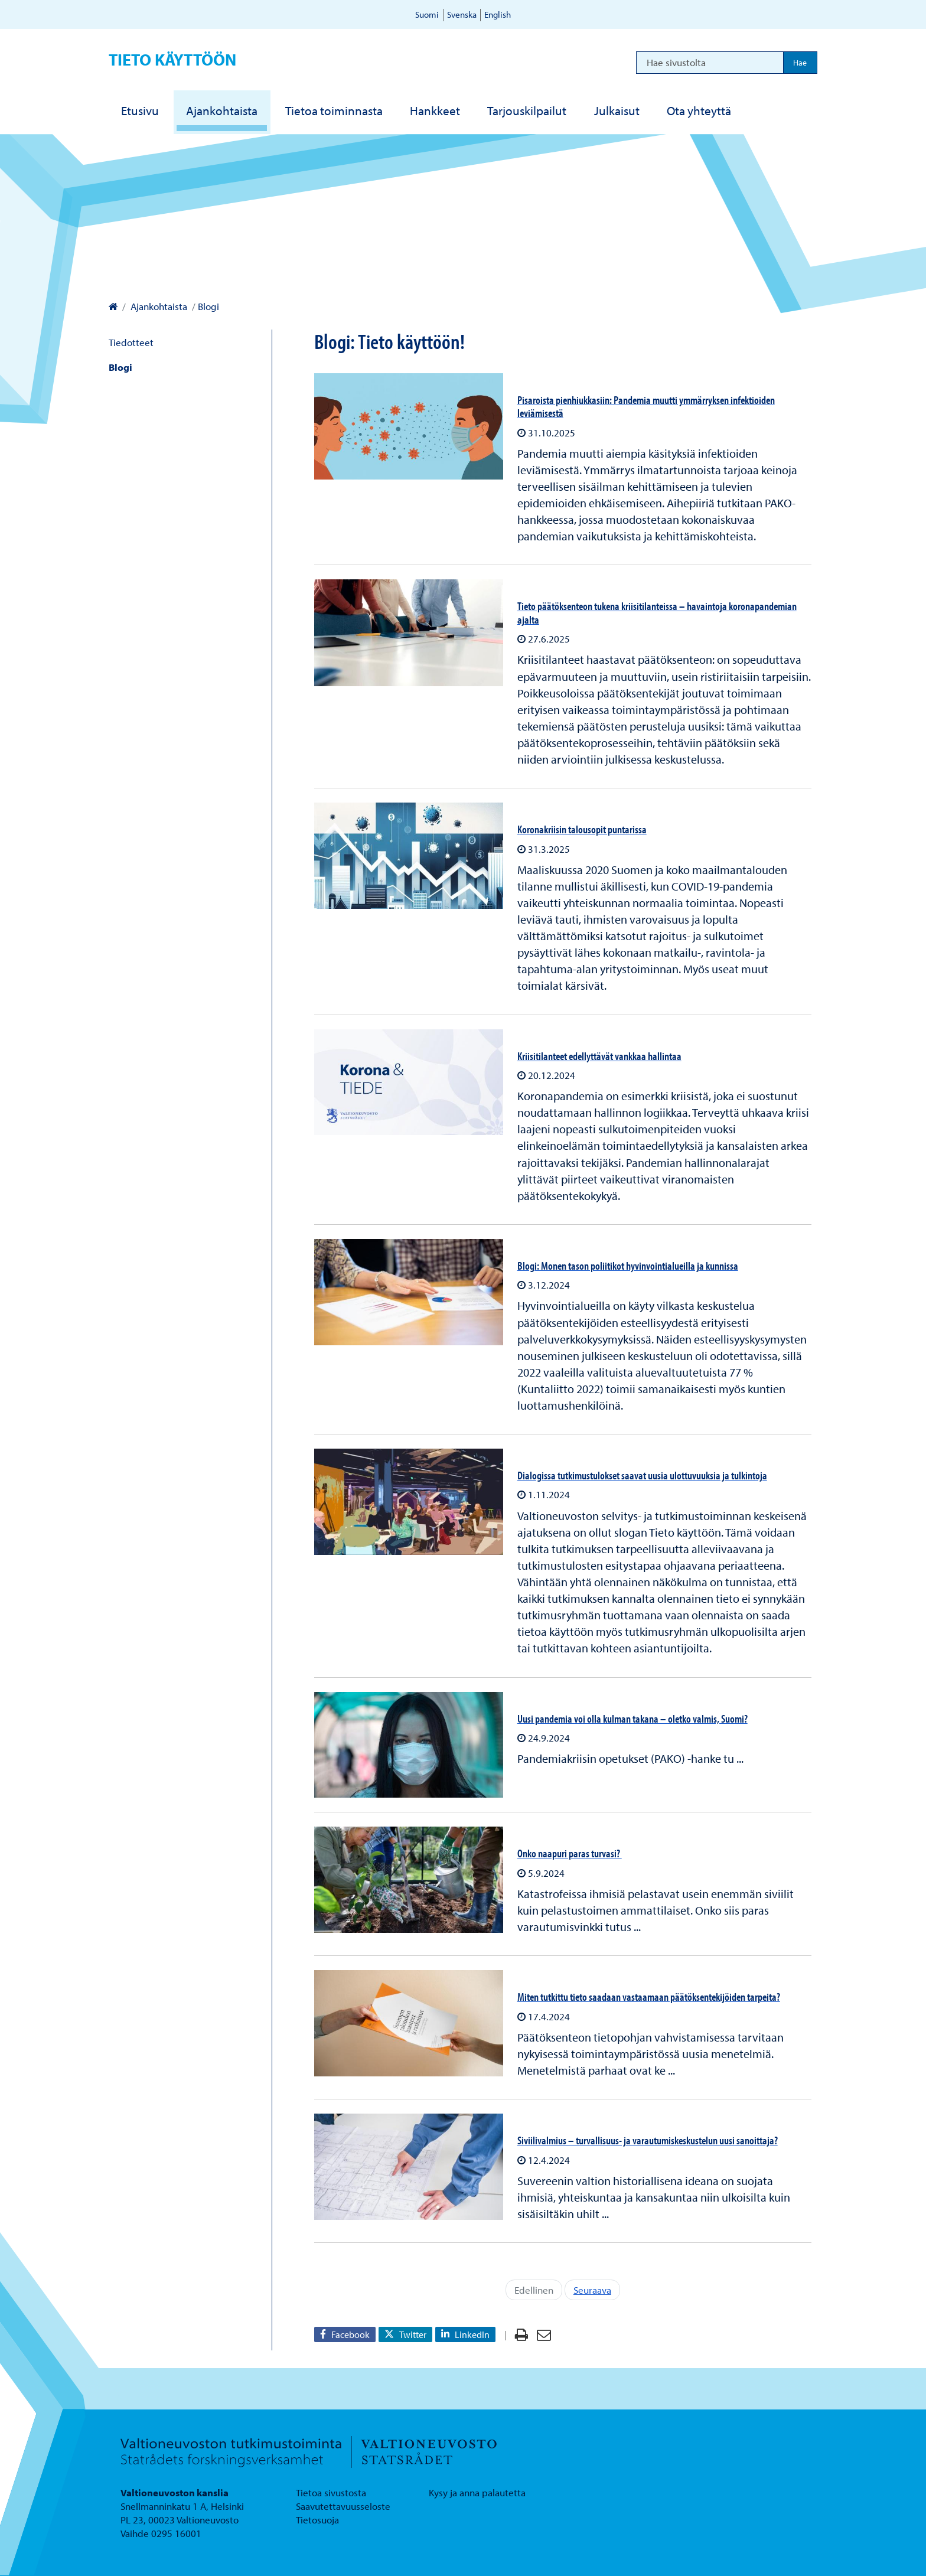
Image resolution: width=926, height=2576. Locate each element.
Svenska (462, 14)
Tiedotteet (131, 342)
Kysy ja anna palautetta (477, 2492)
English (497, 14)
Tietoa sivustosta (331, 2492)
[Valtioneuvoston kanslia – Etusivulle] (113, 306)
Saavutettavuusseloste (343, 2506)
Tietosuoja (317, 2519)
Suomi (427, 14)
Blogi (120, 367)
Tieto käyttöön (172, 59)
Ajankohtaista (157, 306)
